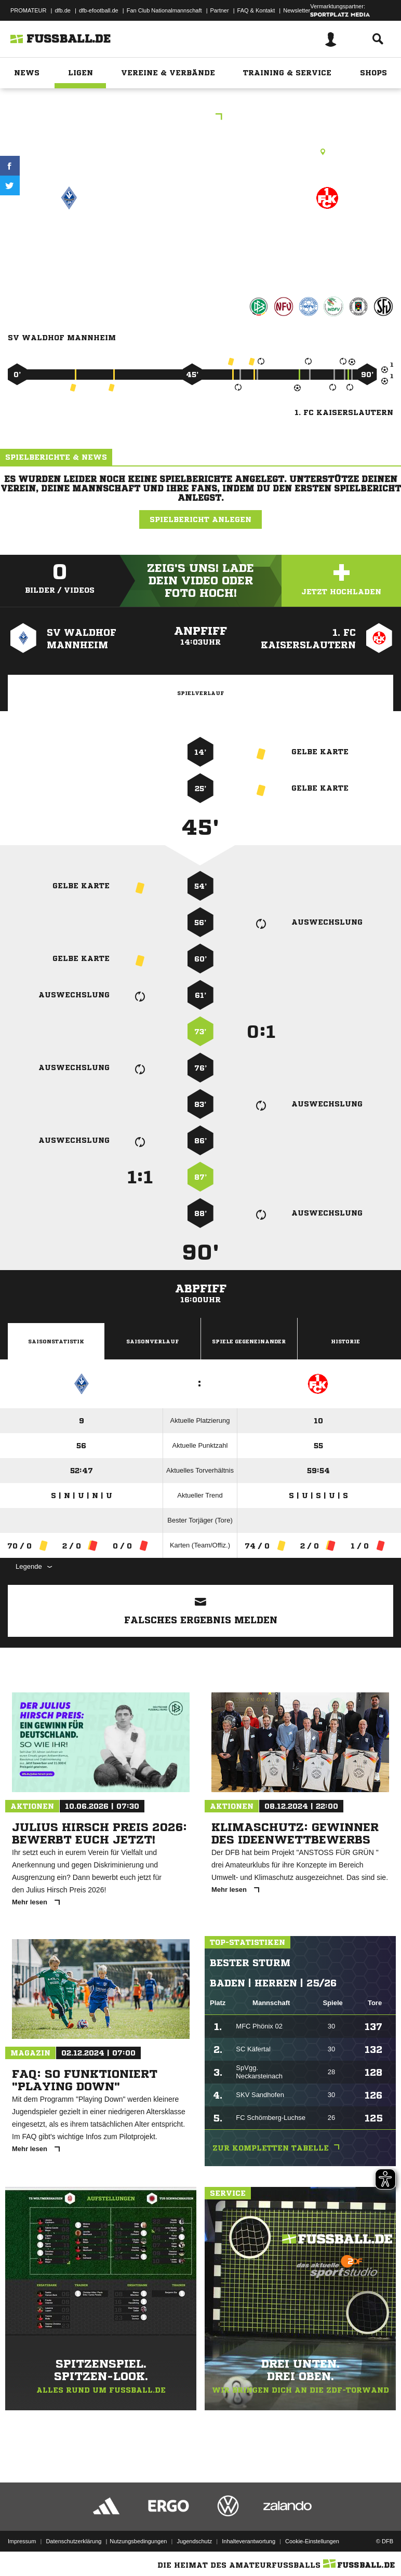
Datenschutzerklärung (73, 2541)
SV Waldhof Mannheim (69, 242)
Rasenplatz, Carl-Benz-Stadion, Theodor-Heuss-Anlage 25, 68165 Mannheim (201, 151)
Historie (345, 1341)
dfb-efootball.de (98, 10)
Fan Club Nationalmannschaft (164, 10)
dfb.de (63, 10)
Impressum (22, 2541)
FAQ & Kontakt (256, 10)
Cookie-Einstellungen (312, 2541)
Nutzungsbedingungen (138, 2541)
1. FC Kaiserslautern (327, 242)
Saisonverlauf (152, 1341)
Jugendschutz (194, 2541)
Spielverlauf (200, 693)
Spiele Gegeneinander (249, 1341)
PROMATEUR (28, 10)
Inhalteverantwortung (248, 2541)
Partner (219, 10)
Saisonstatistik (56, 1341)
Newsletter (296, 10)
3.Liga (200, 117)
